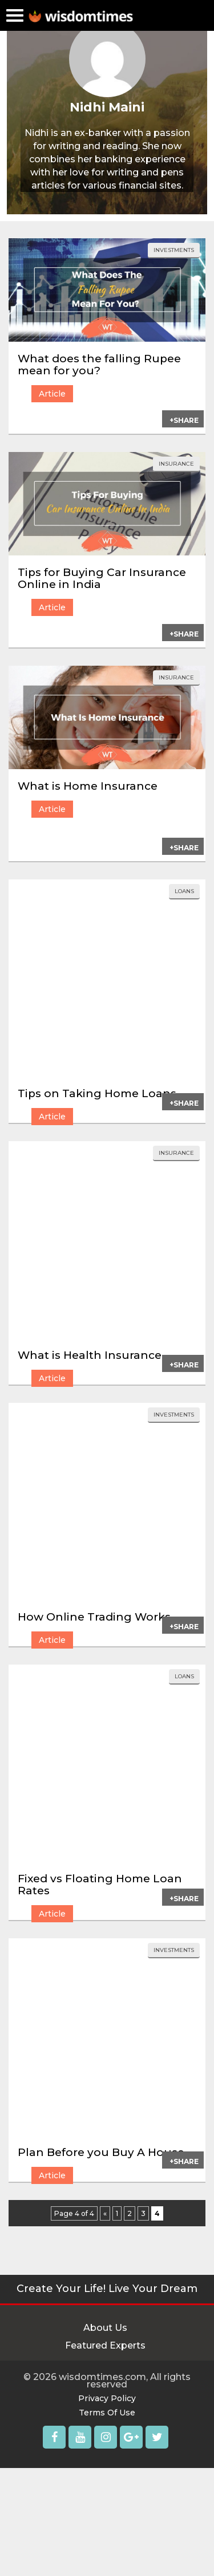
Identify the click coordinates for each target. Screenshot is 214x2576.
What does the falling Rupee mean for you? (99, 364)
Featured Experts (105, 2345)
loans (184, 891)
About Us (105, 2327)
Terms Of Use (107, 2412)
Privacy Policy (107, 2398)
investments (174, 250)
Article (52, 394)
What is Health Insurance (89, 1355)
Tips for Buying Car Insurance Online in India (102, 578)
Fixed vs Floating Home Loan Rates (100, 1884)
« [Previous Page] (105, 2213)
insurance (176, 463)
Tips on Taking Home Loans (97, 1093)
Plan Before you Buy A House (101, 2152)
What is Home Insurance (88, 786)
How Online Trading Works (94, 1616)
